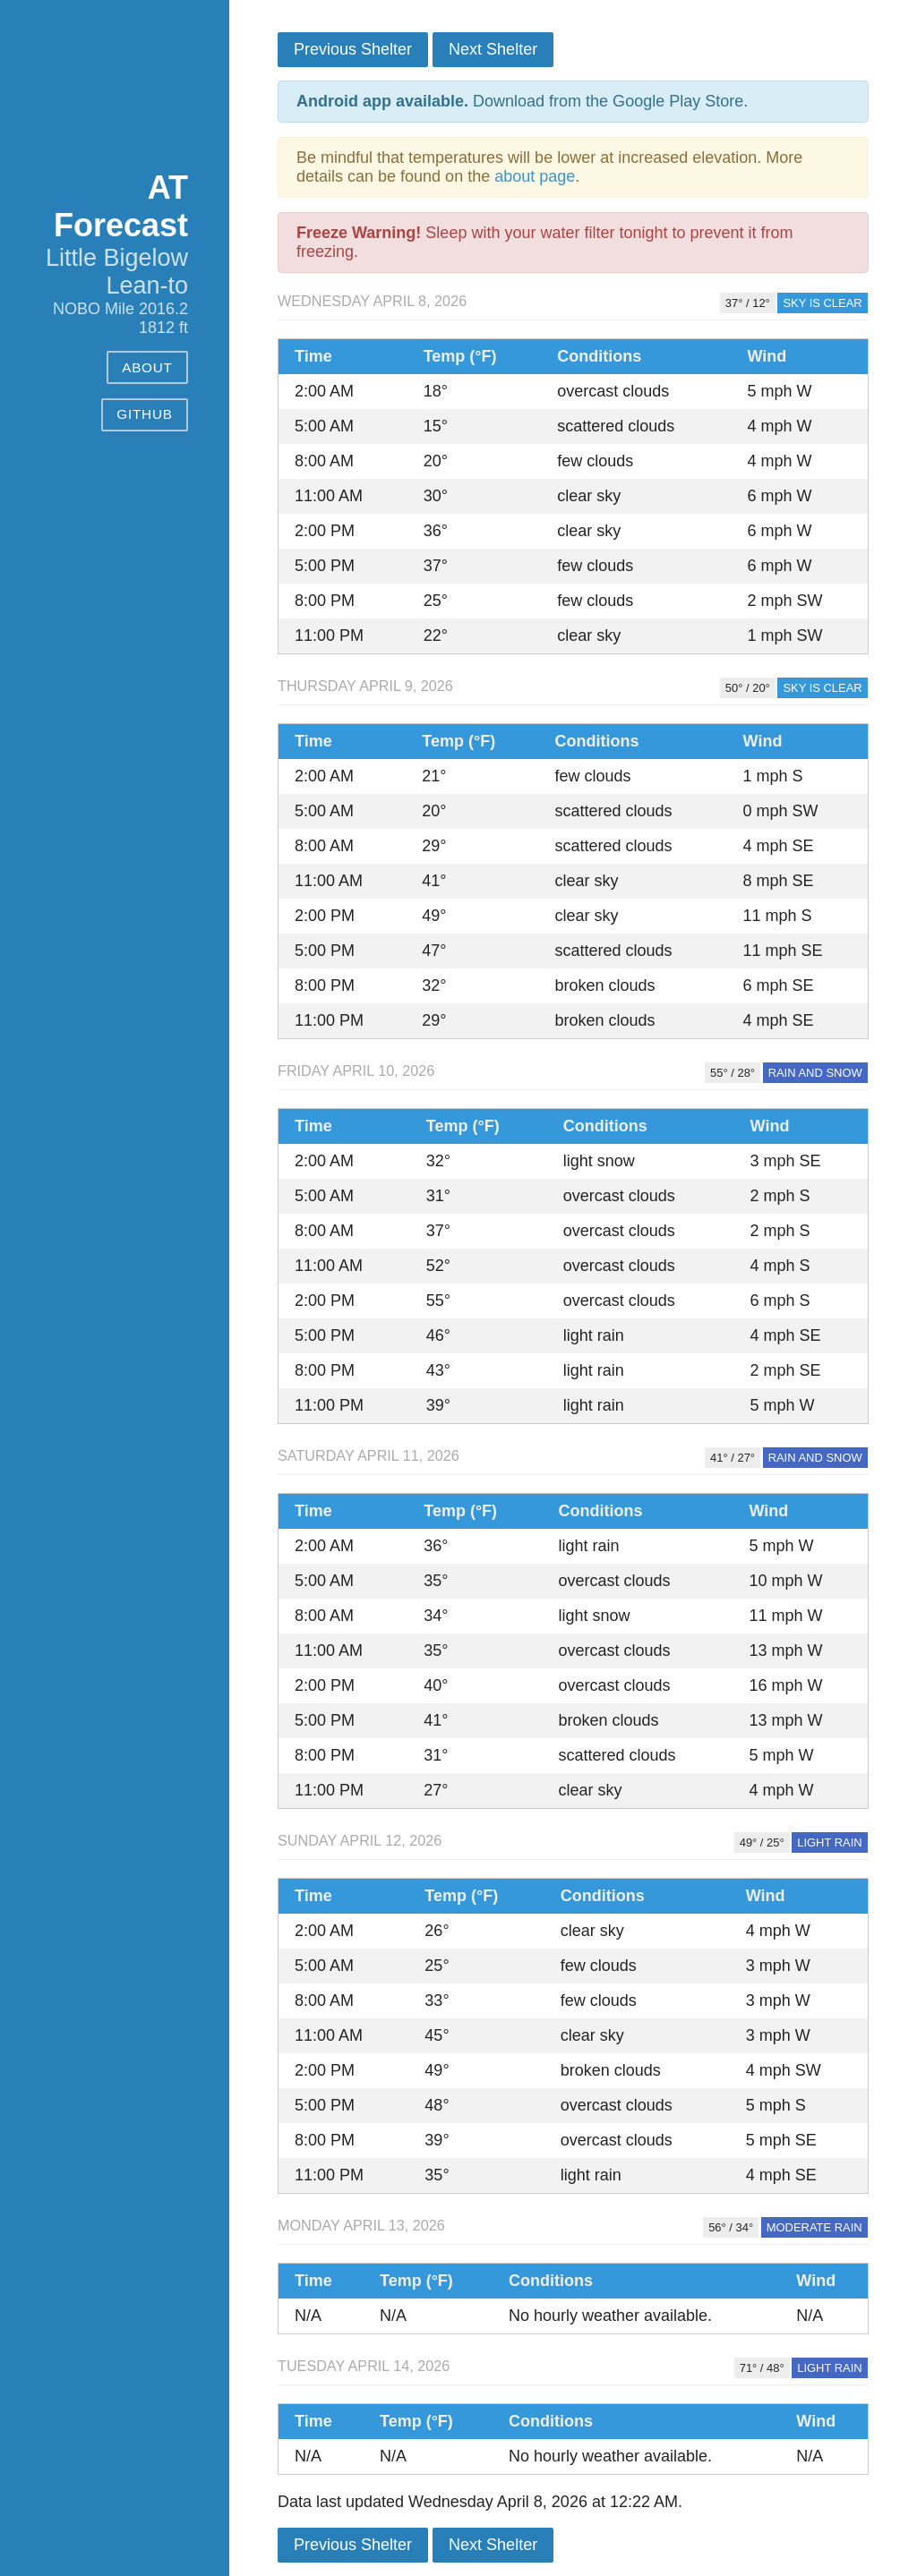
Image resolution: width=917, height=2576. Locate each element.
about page (534, 176)
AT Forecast (121, 206)
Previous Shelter (353, 49)
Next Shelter (493, 49)
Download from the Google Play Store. (522, 101)
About (147, 367)
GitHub (144, 414)
